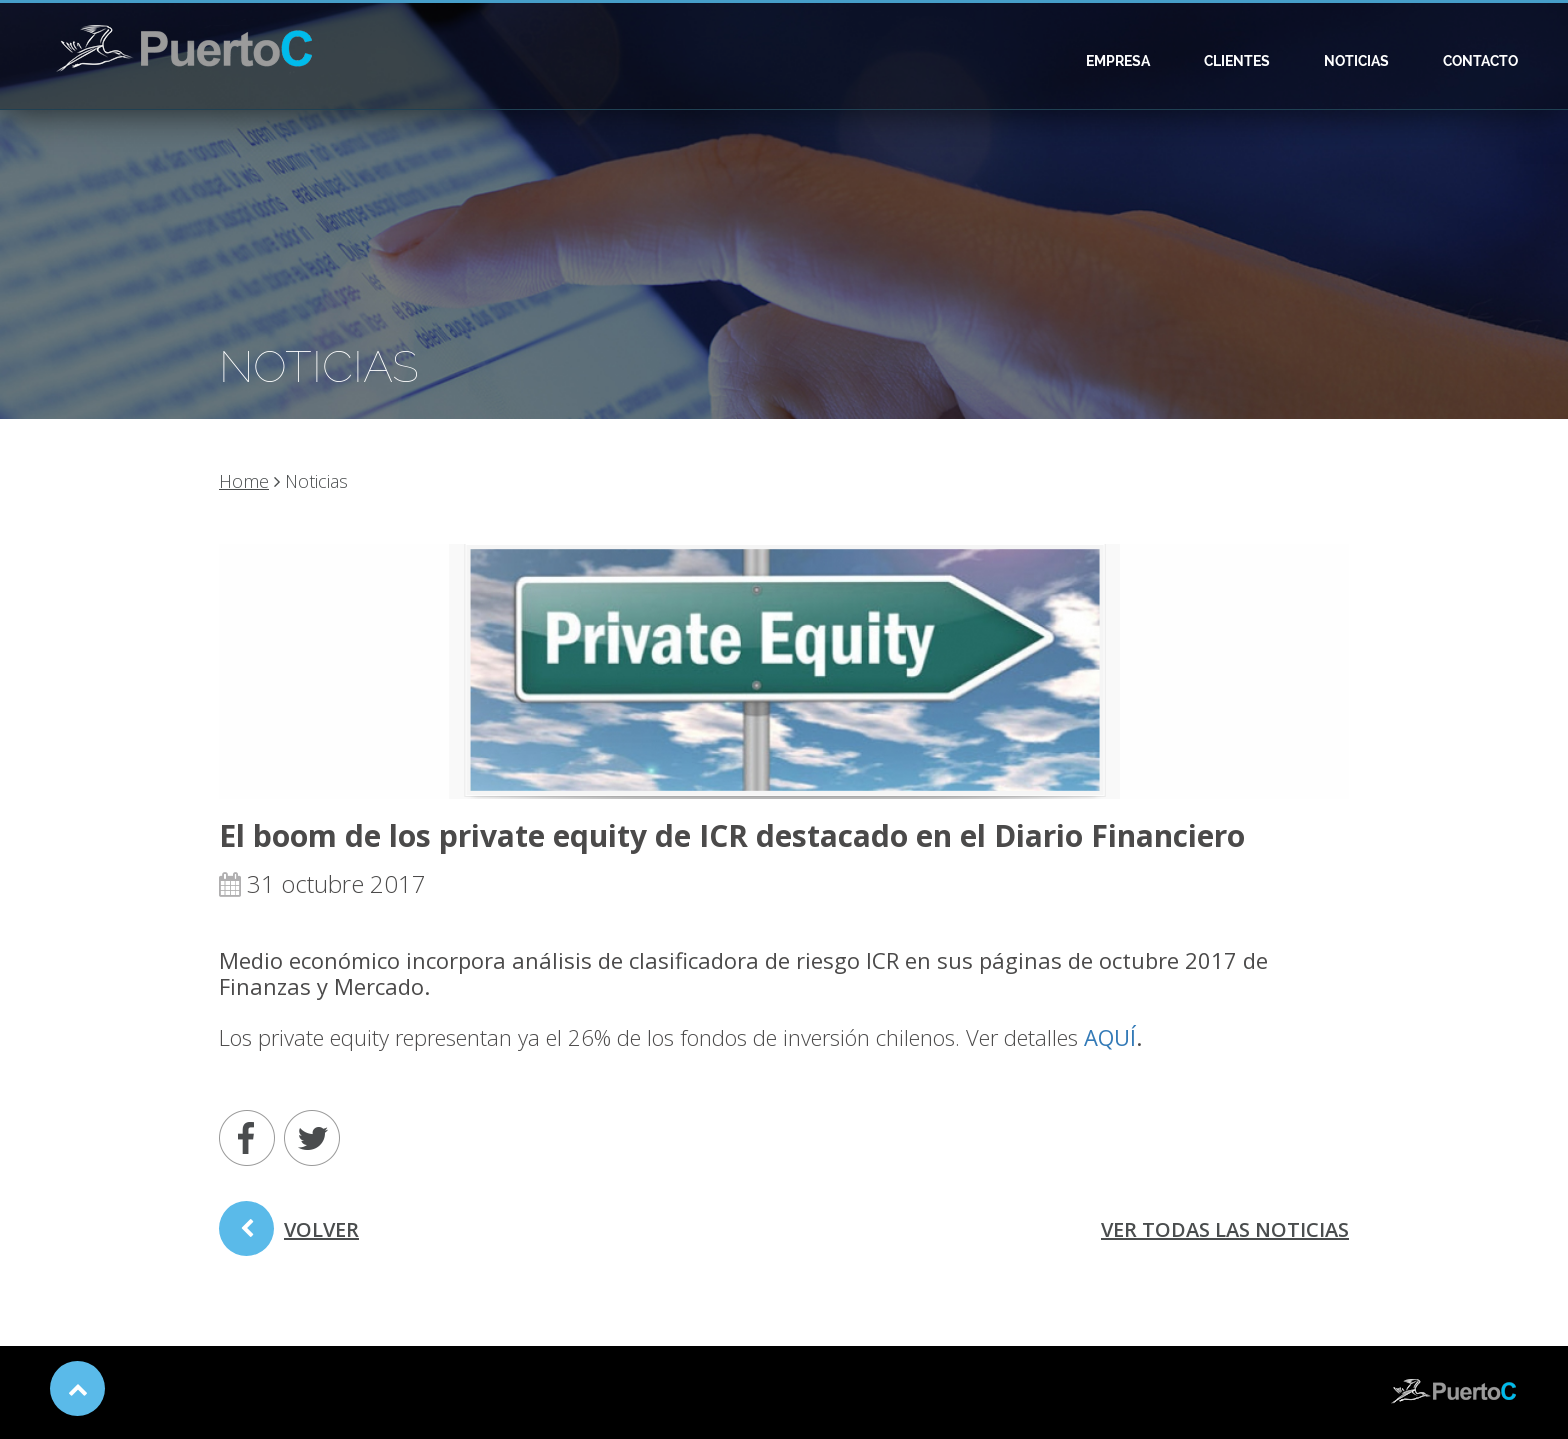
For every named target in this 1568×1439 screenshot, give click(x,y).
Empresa (1118, 61)
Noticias (1356, 61)
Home (244, 481)
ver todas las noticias (1225, 1229)
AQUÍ (1110, 1037)
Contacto (1480, 61)
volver (289, 1236)
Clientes (1237, 61)
